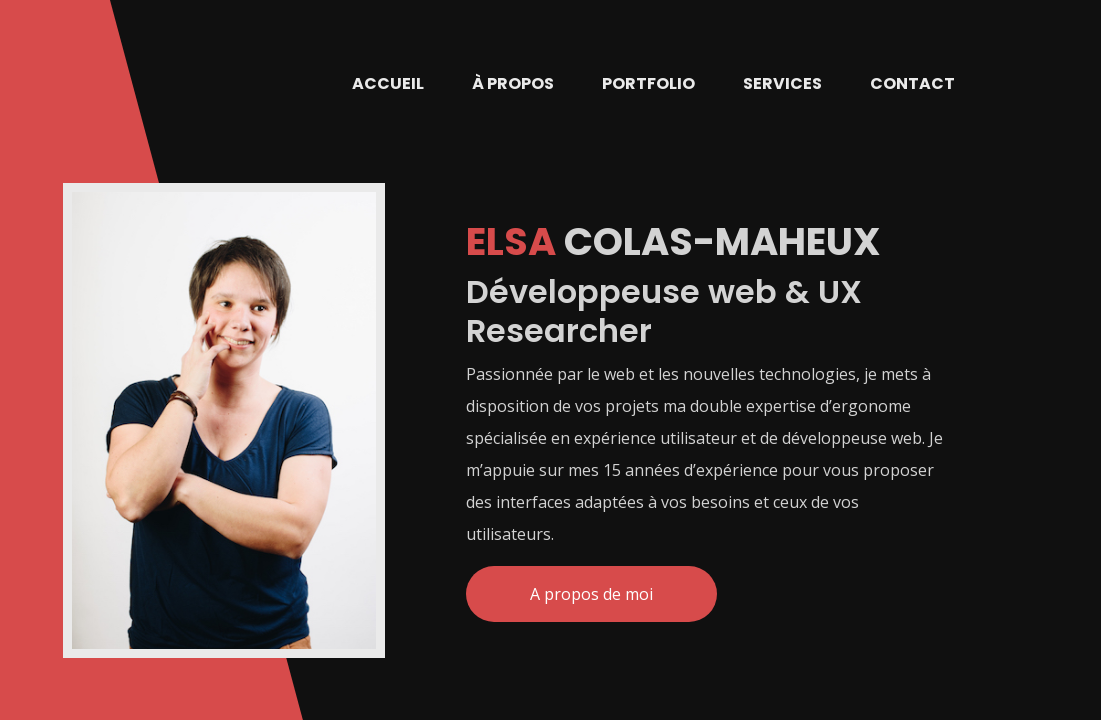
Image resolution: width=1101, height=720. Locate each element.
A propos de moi (591, 594)
